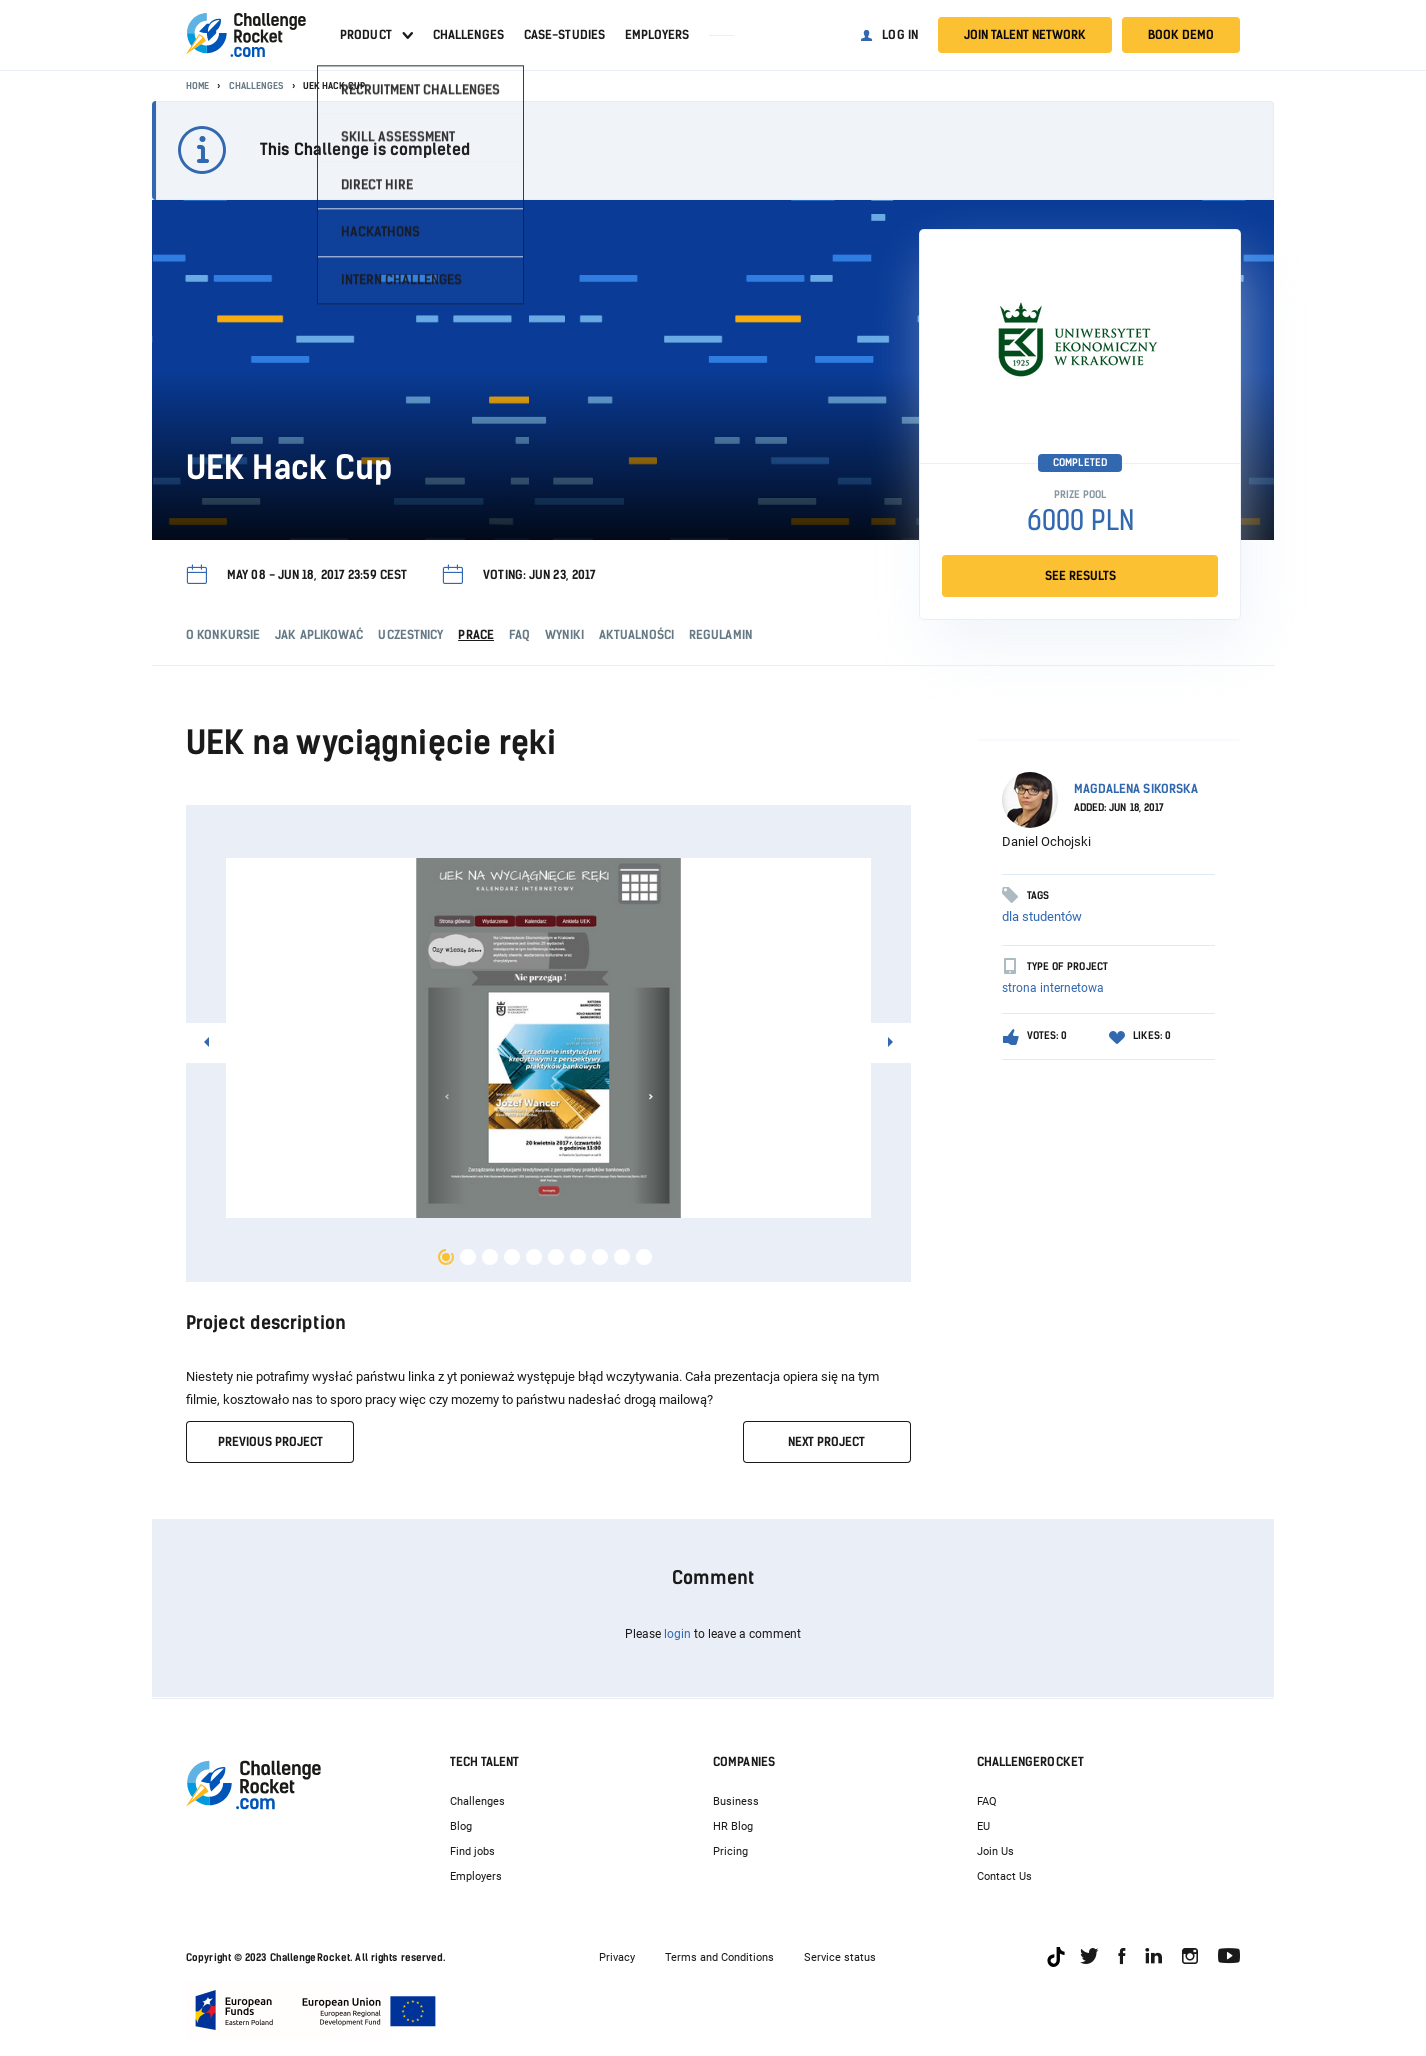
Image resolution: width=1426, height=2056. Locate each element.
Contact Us (1004, 1876)
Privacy (617, 1957)
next (826, 1442)
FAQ (987, 1801)
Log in (900, 35)
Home (197, 85)
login (677, 1634)
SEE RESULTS (1080, 576)
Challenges (468, 35)
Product (366, 35)
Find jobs (472, 1851)
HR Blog (733, 1826)
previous (270, 1442)
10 (644, 1257)
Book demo (1181, 35)
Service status (840, 1957)
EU (983, 1826)
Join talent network (1025, 35)
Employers (657, 35)
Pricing (730, 1851)
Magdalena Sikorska (1136, 789)
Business (736, 1801)
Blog (461, 1826)
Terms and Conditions (719, 1957)
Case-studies (564, 35)
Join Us (995, 1851)
